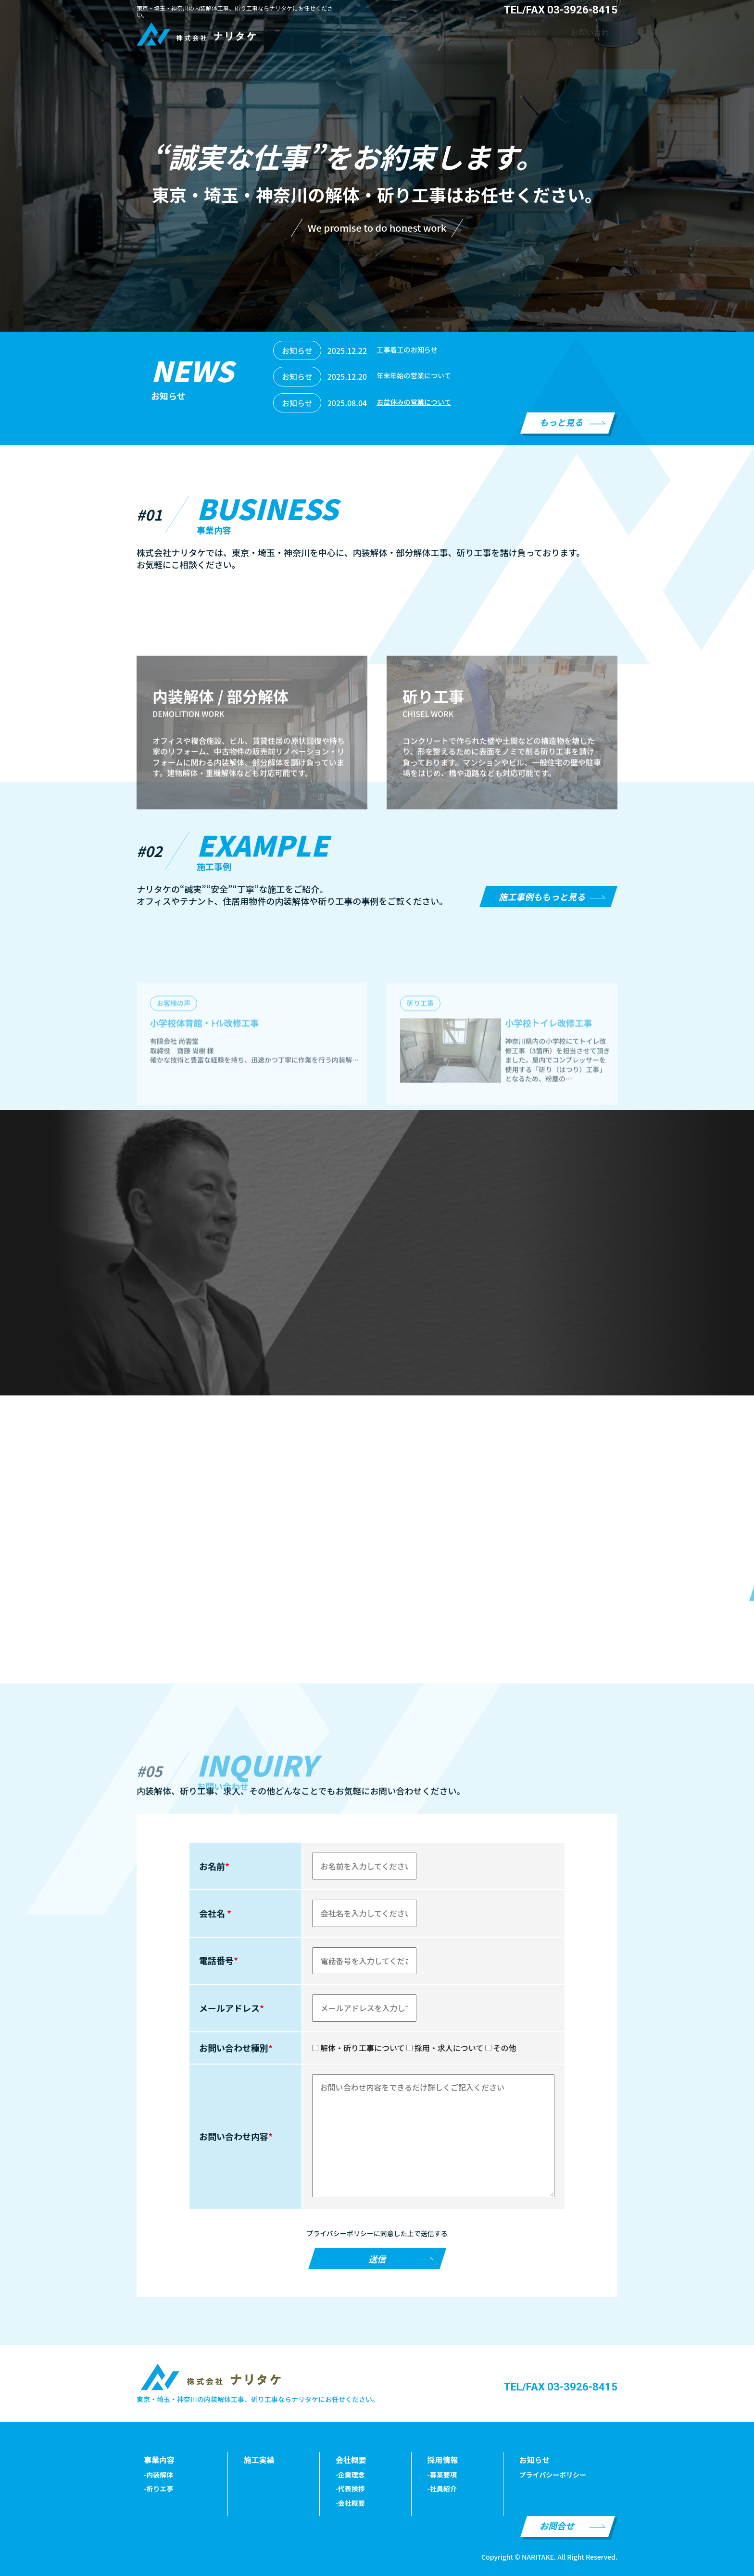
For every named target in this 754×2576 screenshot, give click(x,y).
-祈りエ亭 (158, 2489)
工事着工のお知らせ (411, 350)
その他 (500, 2047)
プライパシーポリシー (553, 2474)
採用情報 (546, 32)
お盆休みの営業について (419, 403)
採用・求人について (444, 2047)
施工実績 (459, 32)
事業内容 (415, 32)
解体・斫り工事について (358, 2047)
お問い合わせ (597, 32)
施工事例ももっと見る (542, 896)
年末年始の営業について (419, 376)
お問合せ (557, 2525)
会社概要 (503, 32)
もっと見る (561, 422)
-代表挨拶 (350, 2489)
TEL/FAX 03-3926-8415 (560, 2387)
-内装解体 (158, 2474)
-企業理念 (350, 2474)
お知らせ (534, 2460)
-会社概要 (350, 2503)
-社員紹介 (442, 2489)
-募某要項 (442, 2474)
